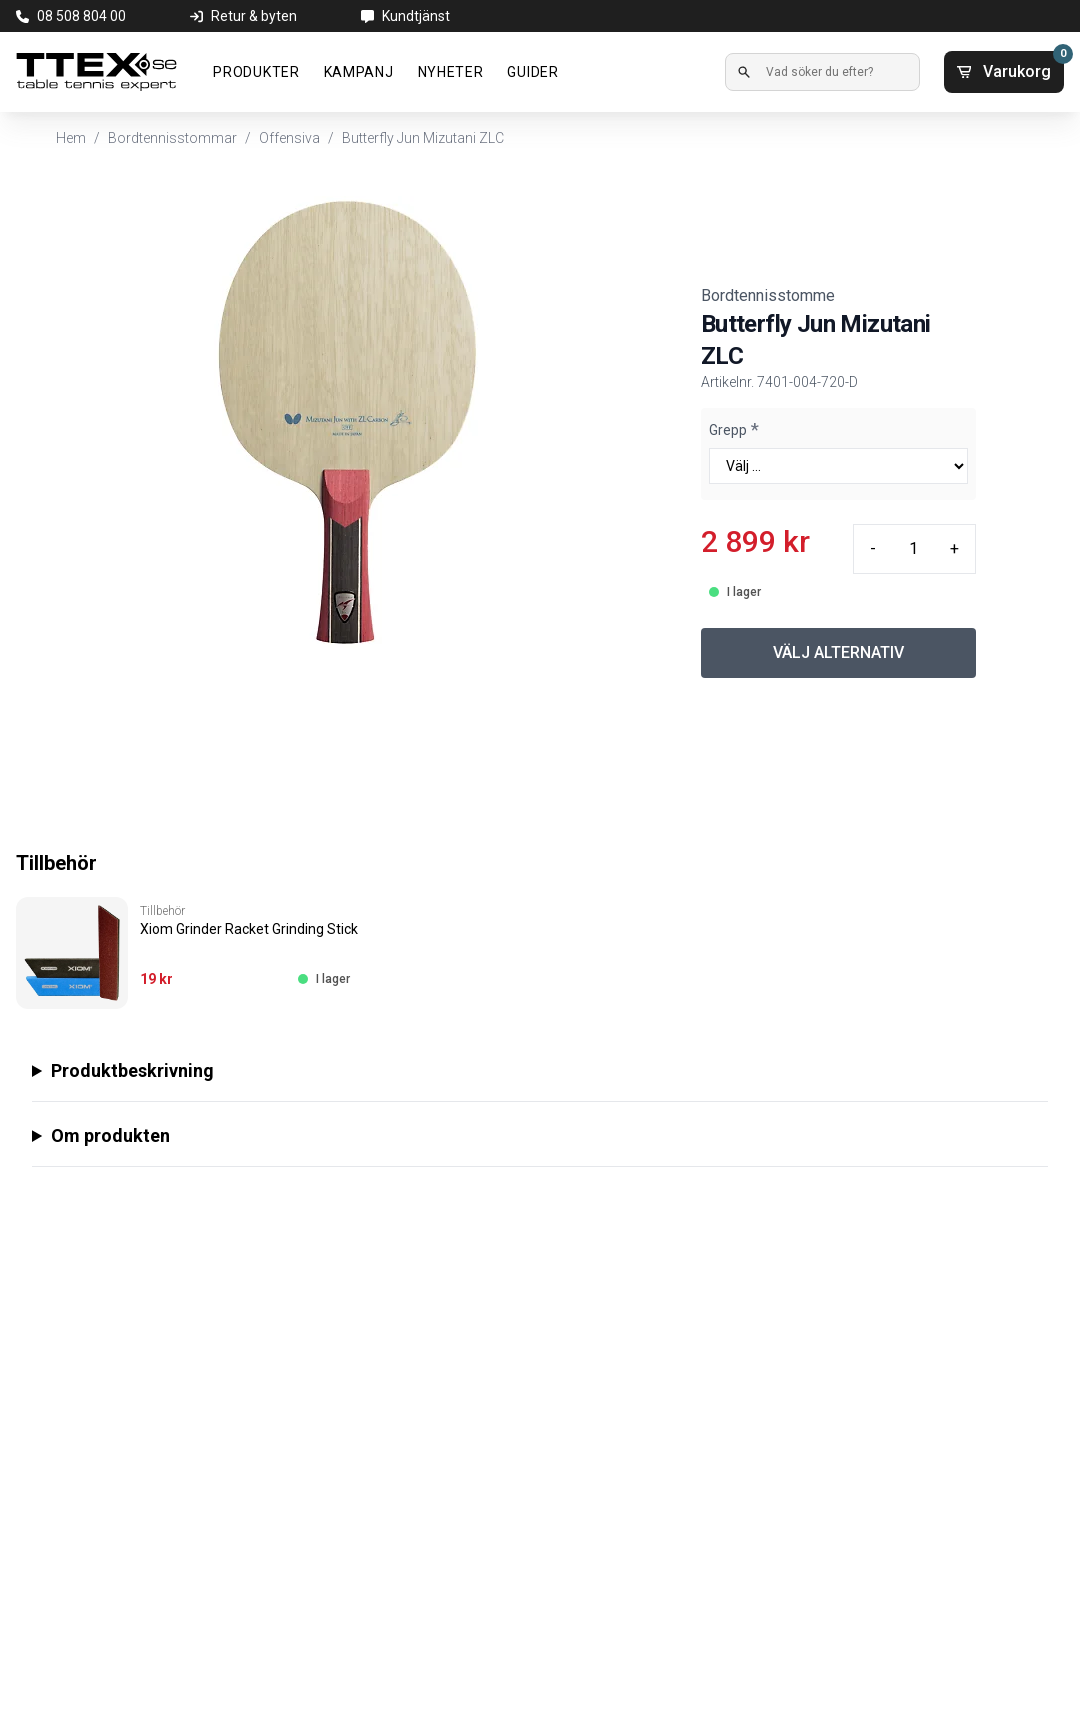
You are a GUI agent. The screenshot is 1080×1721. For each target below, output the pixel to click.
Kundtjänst (416, 16)
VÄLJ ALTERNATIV (838, 652)
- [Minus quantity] (873, 548)
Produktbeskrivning (132, 1070)
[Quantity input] (913, 549)
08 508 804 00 (81, 16)
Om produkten (110, 1135)
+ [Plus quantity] (954, 548)
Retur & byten (254, 16)
